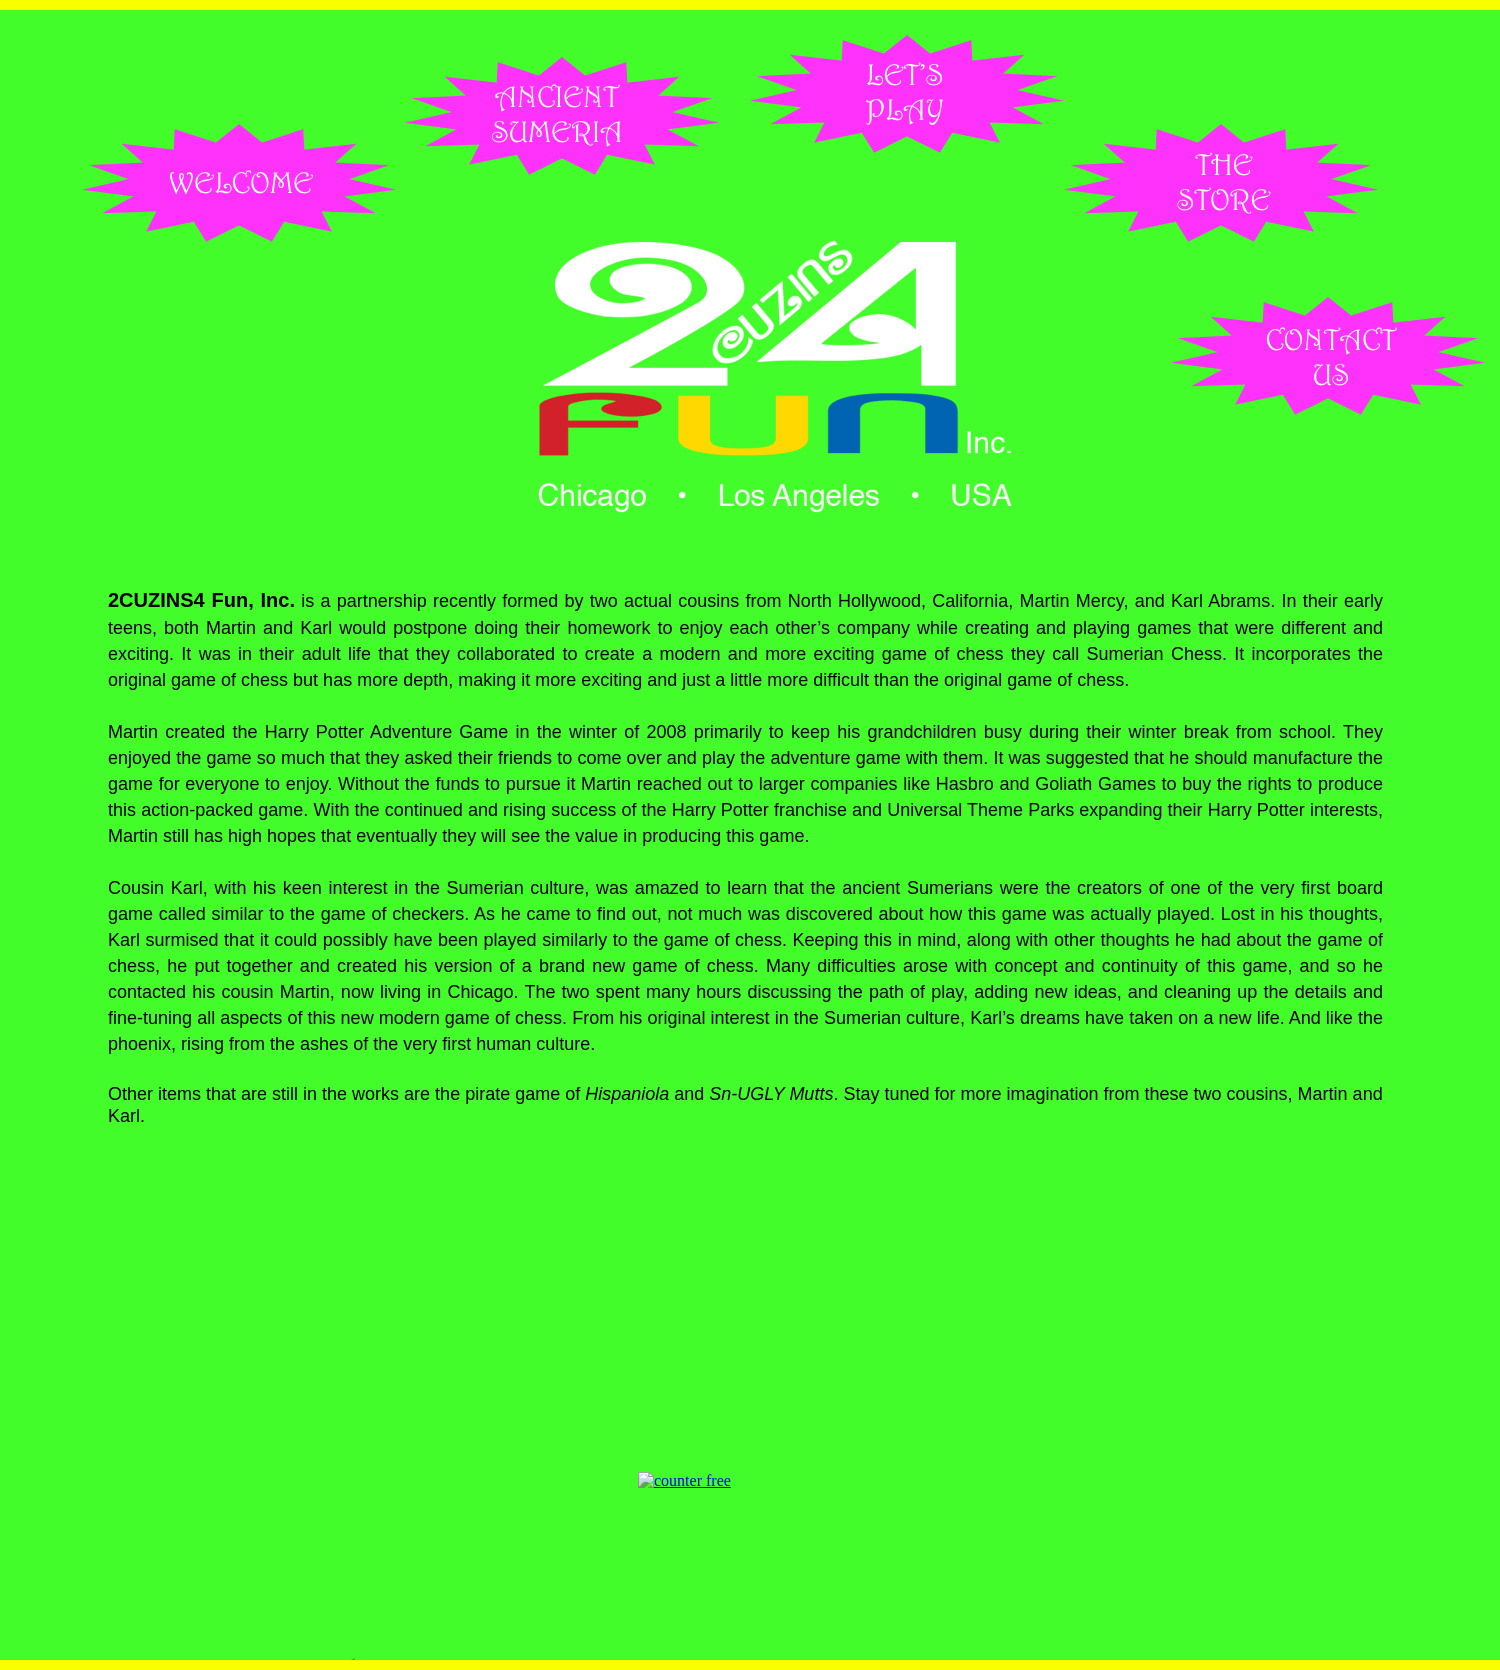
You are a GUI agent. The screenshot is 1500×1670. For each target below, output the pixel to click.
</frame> (744, 1509)
